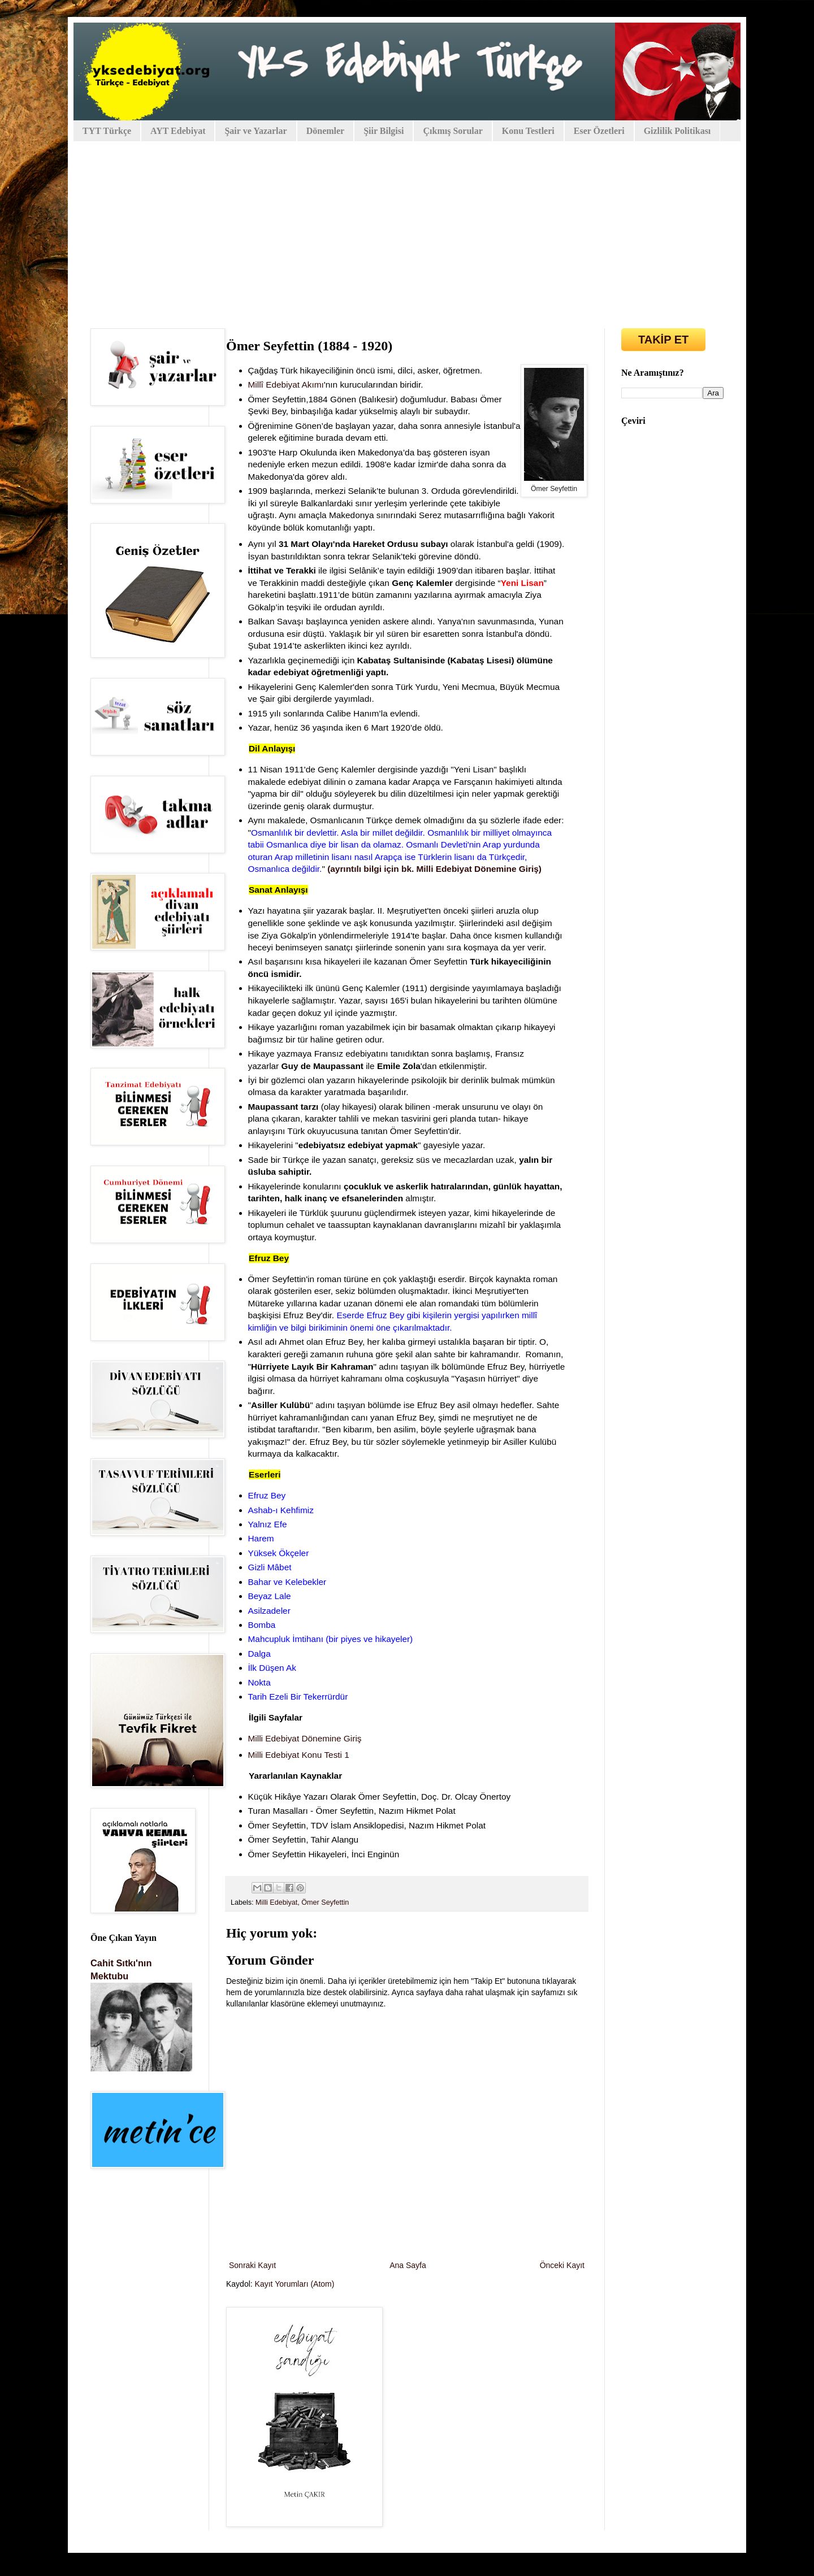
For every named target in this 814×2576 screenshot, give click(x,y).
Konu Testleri (528, 131)
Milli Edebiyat (276, 1902)
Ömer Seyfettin (325, 1902)
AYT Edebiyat (177, 131)
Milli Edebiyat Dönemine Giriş (305, 1738)
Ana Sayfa (407, 2265)
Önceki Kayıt (562, 2265)
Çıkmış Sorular (452, 131)
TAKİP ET (663, 339)
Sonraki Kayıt (252, 2265)
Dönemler (325, 131)
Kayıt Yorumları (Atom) (295, 2283)
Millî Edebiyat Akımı (286, 384)
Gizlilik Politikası (677, 131)
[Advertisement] (407, 226)
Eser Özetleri (599, 131)
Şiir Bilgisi (383, 131)
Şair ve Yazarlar (255, 131)
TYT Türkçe (107, 131)
